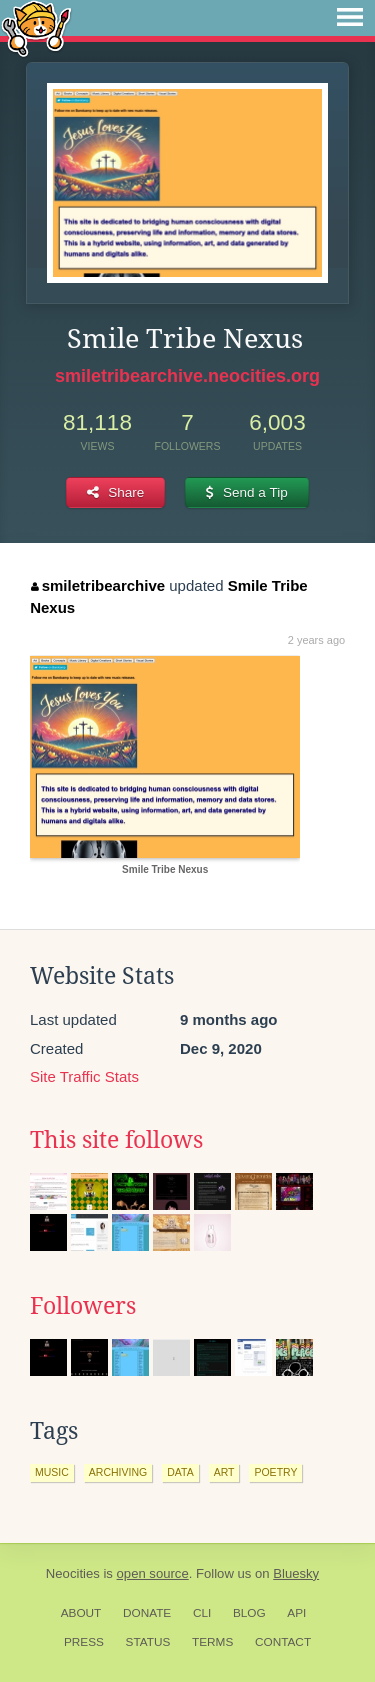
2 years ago (316, 640)
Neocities (73, 1573)
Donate (147, 1613)
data (180, 1472)
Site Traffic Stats (84, 1076)
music (52, 1472)
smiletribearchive (98, 585)
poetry (275, 1472)
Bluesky (296, 1573)
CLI (202, 1613)
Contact (283, 1642)
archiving (118, 1472)
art (224, 1472)
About (81, 1613)
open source (153, 1573)
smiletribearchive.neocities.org (187, 376)
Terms (212, 1642)
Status (148, 1642)
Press (84, 1642)
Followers (83, 1306)
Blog (249, 1613)
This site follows (116, 1140)
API (296, 1613)
